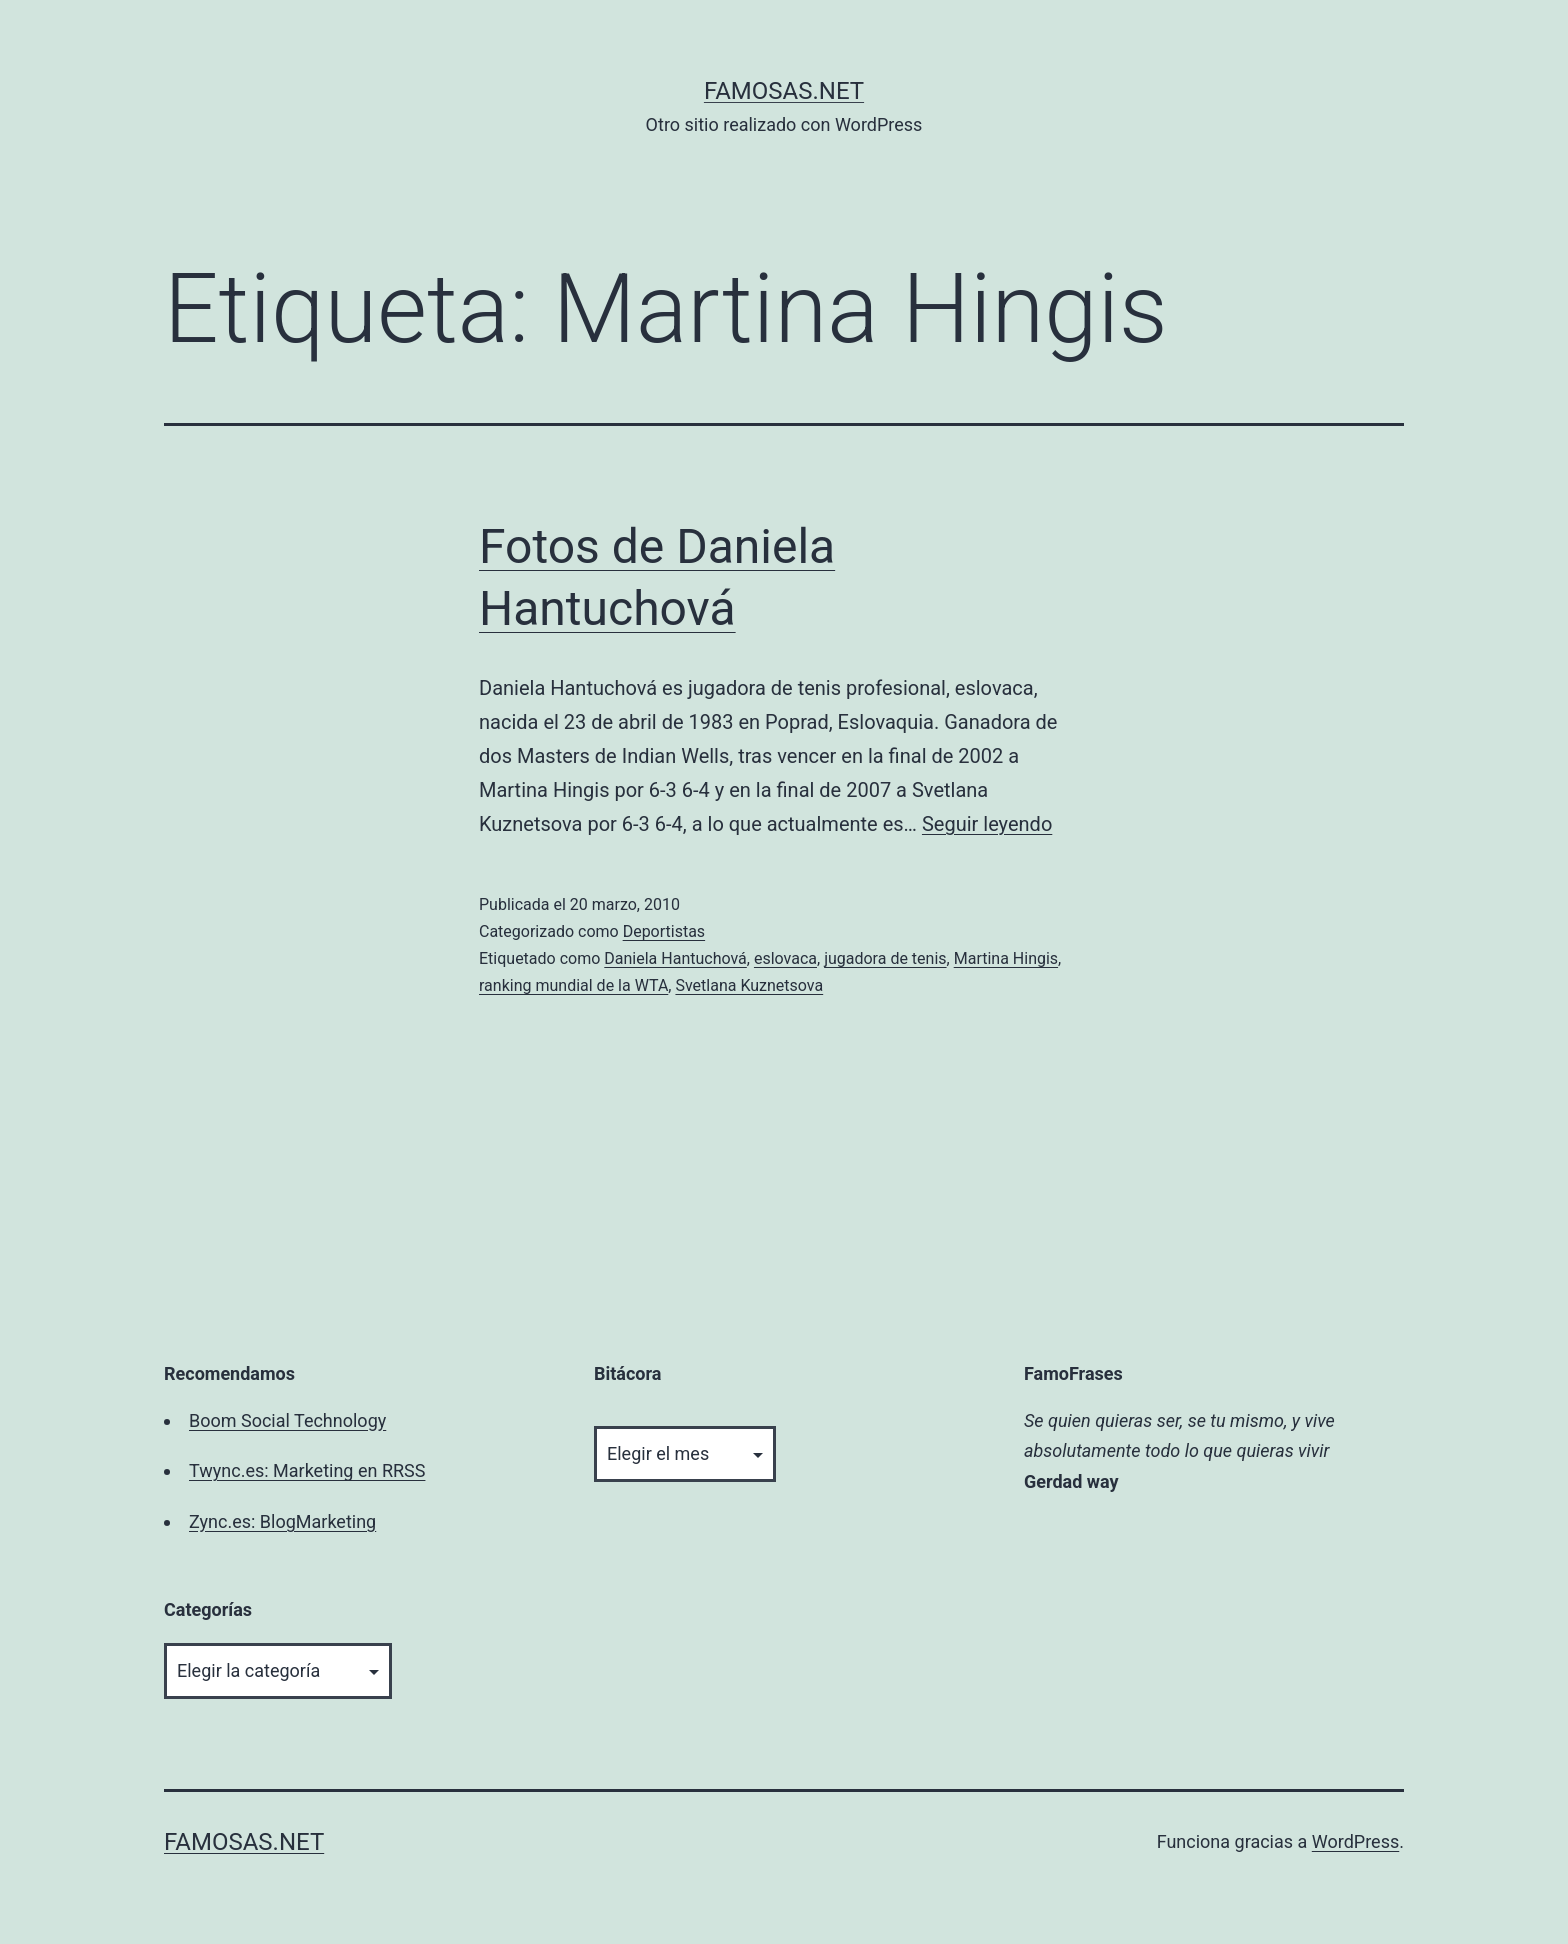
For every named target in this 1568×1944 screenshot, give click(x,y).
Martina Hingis (1006, 958)
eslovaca (785, 958)
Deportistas (664, 931)
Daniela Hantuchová (675, 958)
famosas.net (784, 91)
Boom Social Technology (287, 1420)
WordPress (1355, 1841)
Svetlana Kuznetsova (749, 985)
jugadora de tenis (885, 958)
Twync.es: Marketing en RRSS (307, 1470)
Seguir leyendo (987, 824)
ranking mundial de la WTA (573, 985)
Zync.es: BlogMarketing (282, 1521)
